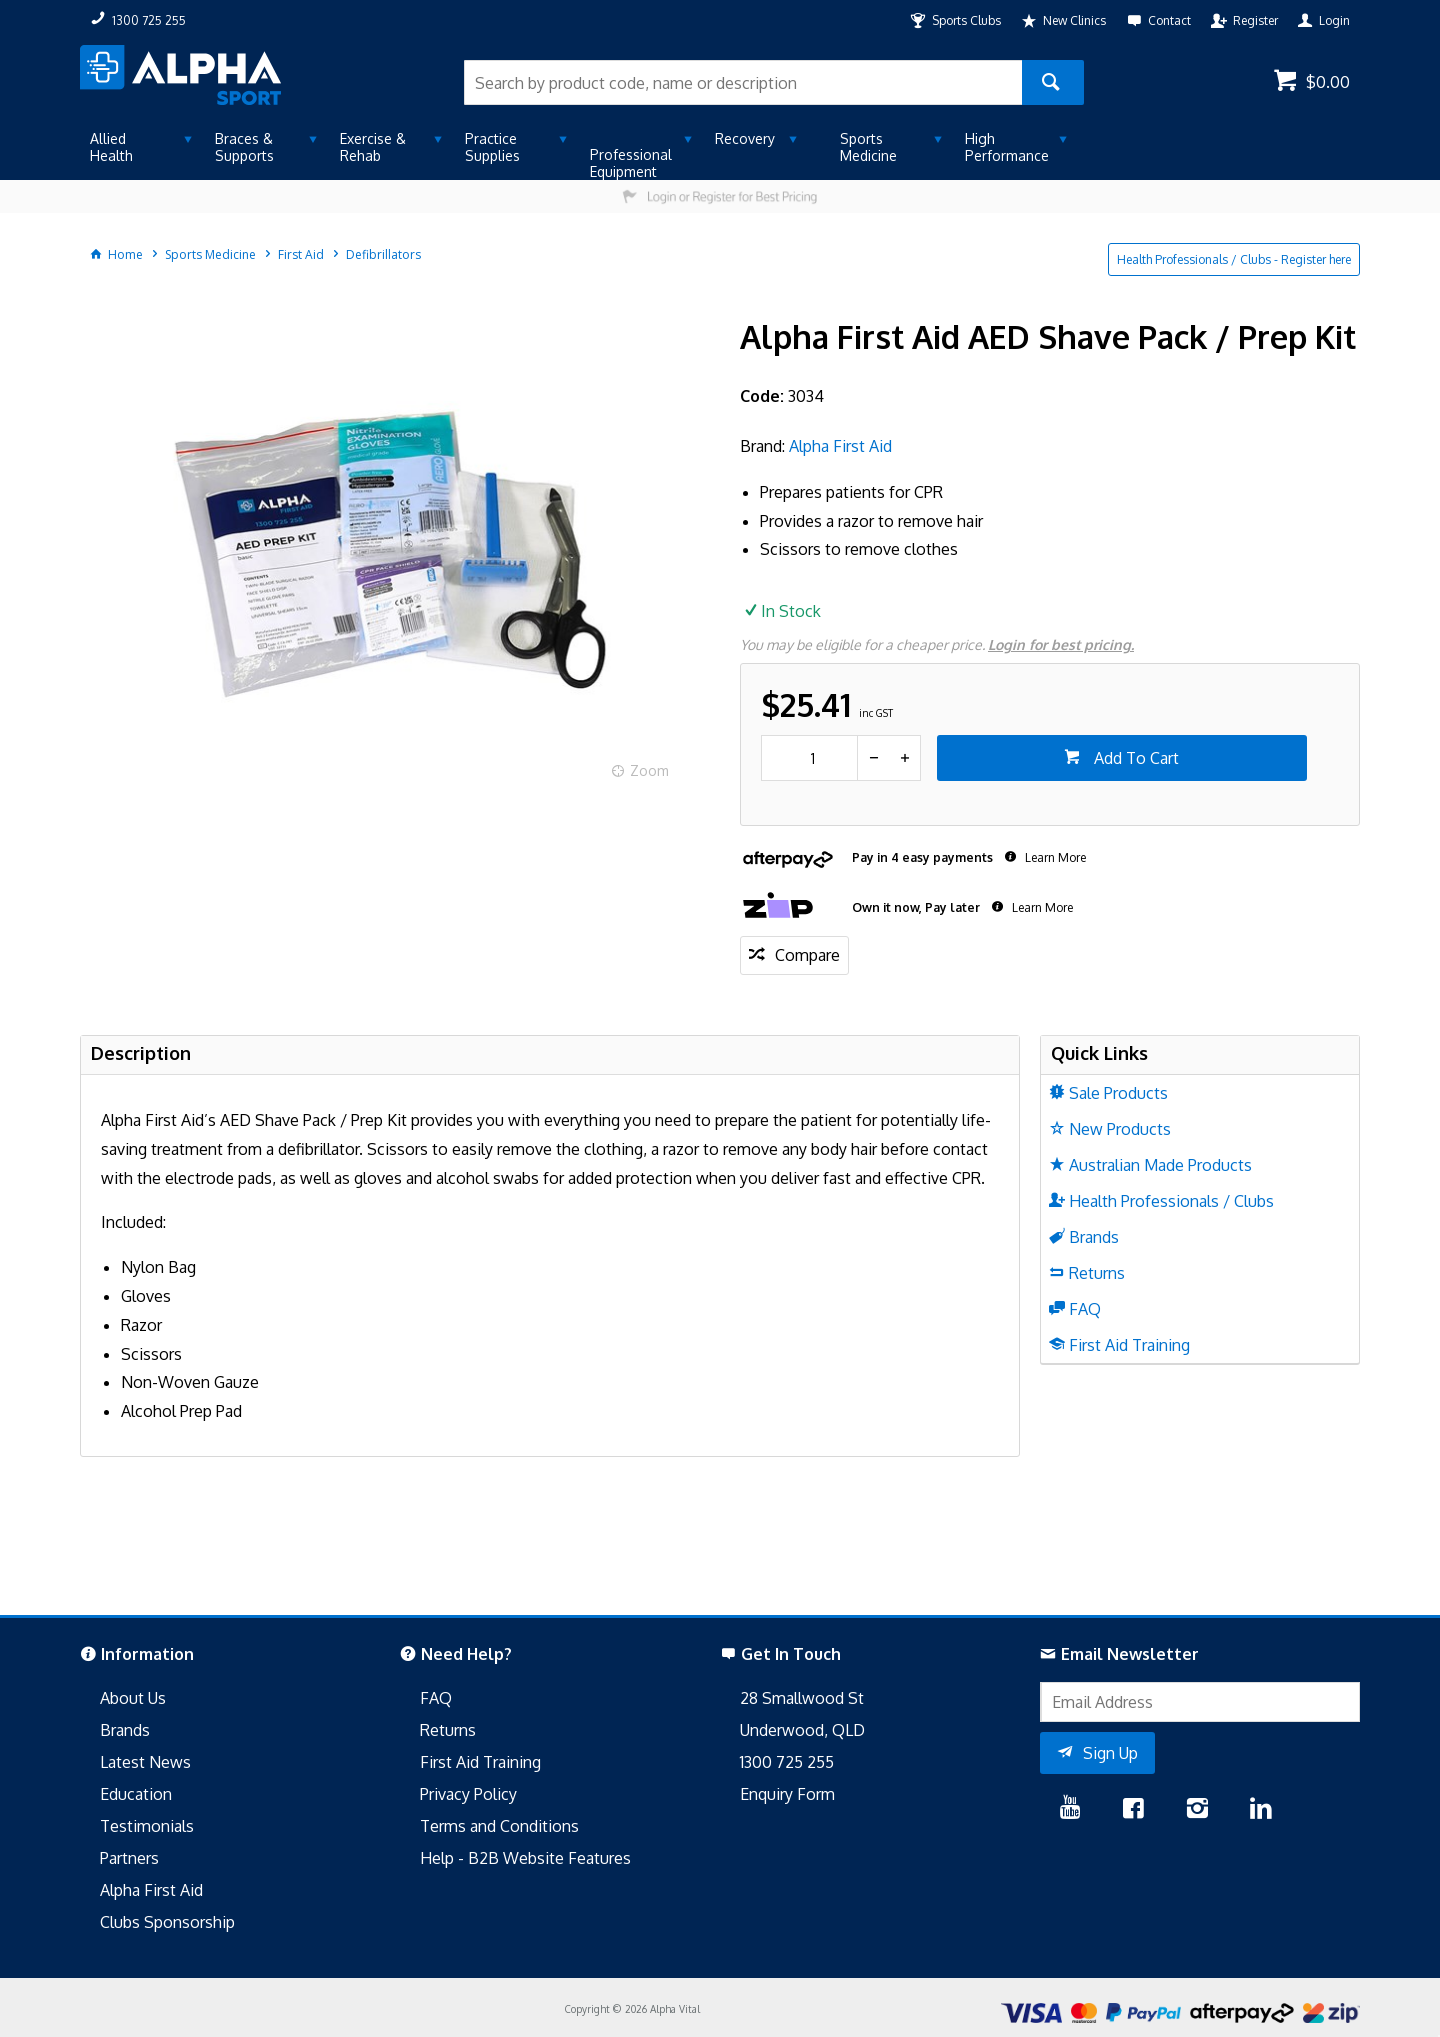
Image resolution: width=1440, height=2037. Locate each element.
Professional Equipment (631, 163)
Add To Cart (1134, 758)
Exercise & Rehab (373, 147)
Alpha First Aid (840, 446)
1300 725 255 (787, 1762)
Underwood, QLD (802, 1730)
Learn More (1054, 857)
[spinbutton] (809, 758)
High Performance (1007, 147)
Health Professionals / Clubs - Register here (1234, 259)
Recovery (745, 138)
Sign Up (1110, 1753)
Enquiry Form (787, 1794)
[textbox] (743, 82)
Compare (807, 955)
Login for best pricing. (1061, 644)
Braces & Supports (244, 147)
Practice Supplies (492, 147)
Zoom (649, 770)
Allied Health (111, 147)
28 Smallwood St (802, 1698)
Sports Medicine (868, 147)
